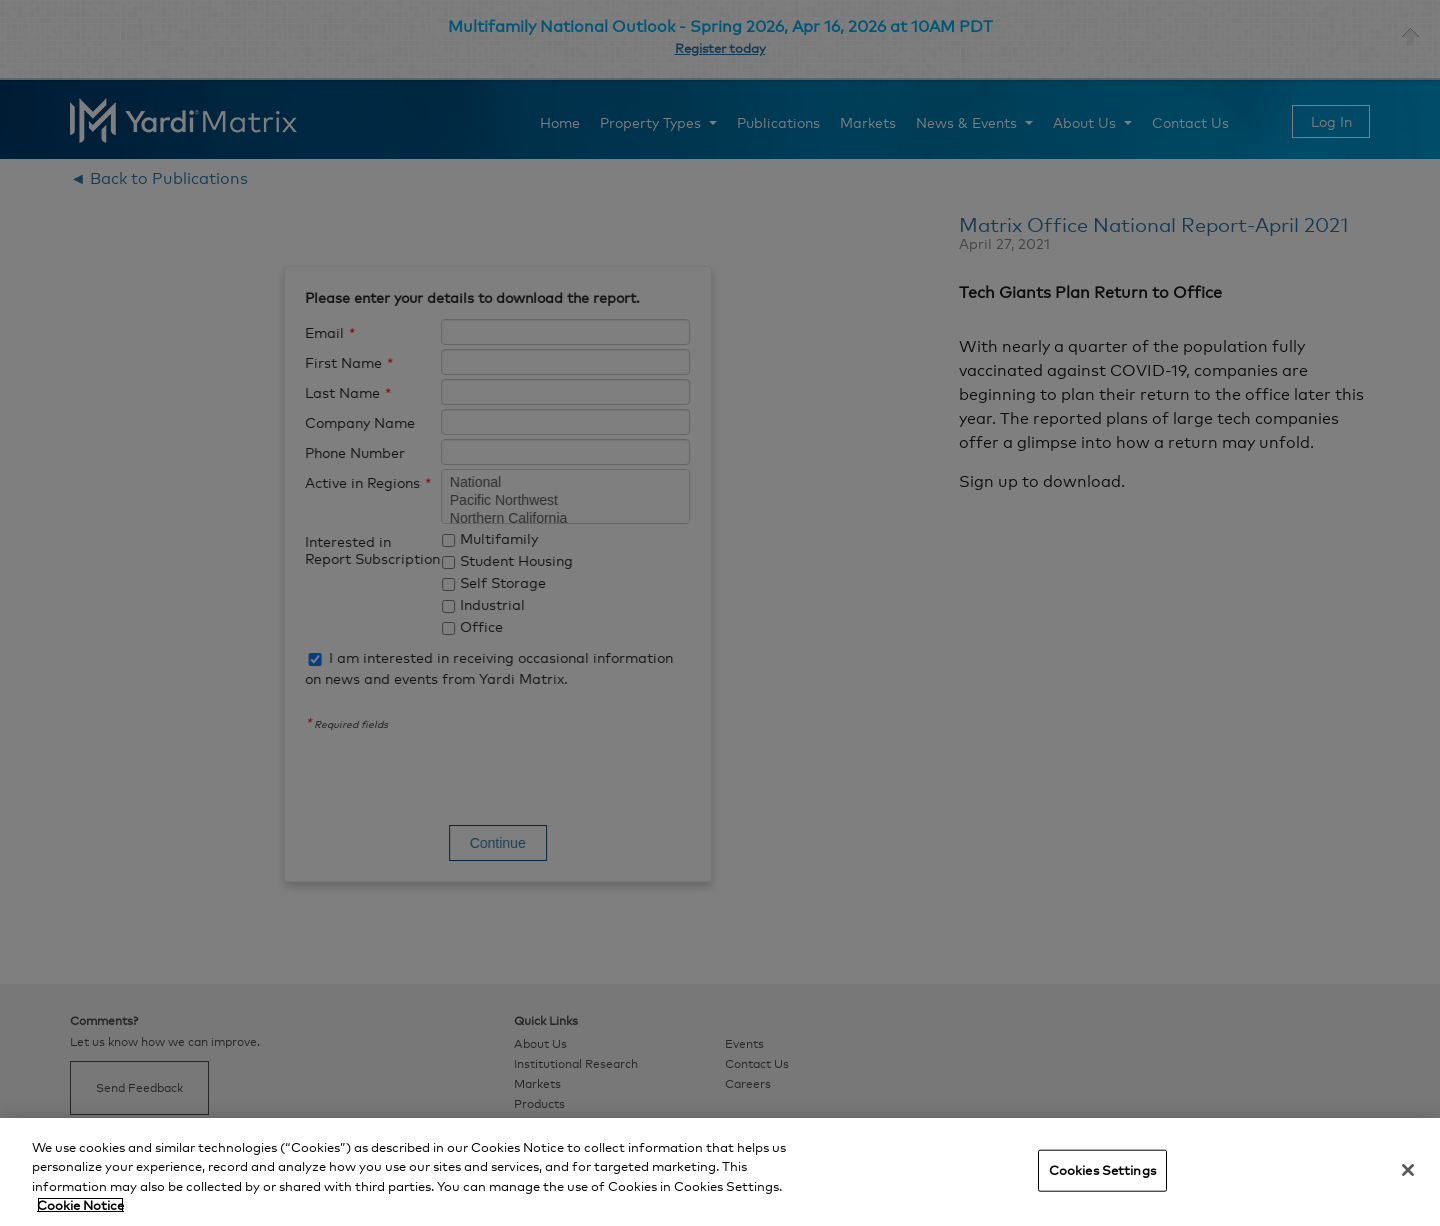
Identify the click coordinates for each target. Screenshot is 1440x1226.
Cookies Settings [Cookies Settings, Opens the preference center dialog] (1102, 1170)
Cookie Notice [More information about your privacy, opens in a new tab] (80, 1205)
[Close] (1408, 1170)
